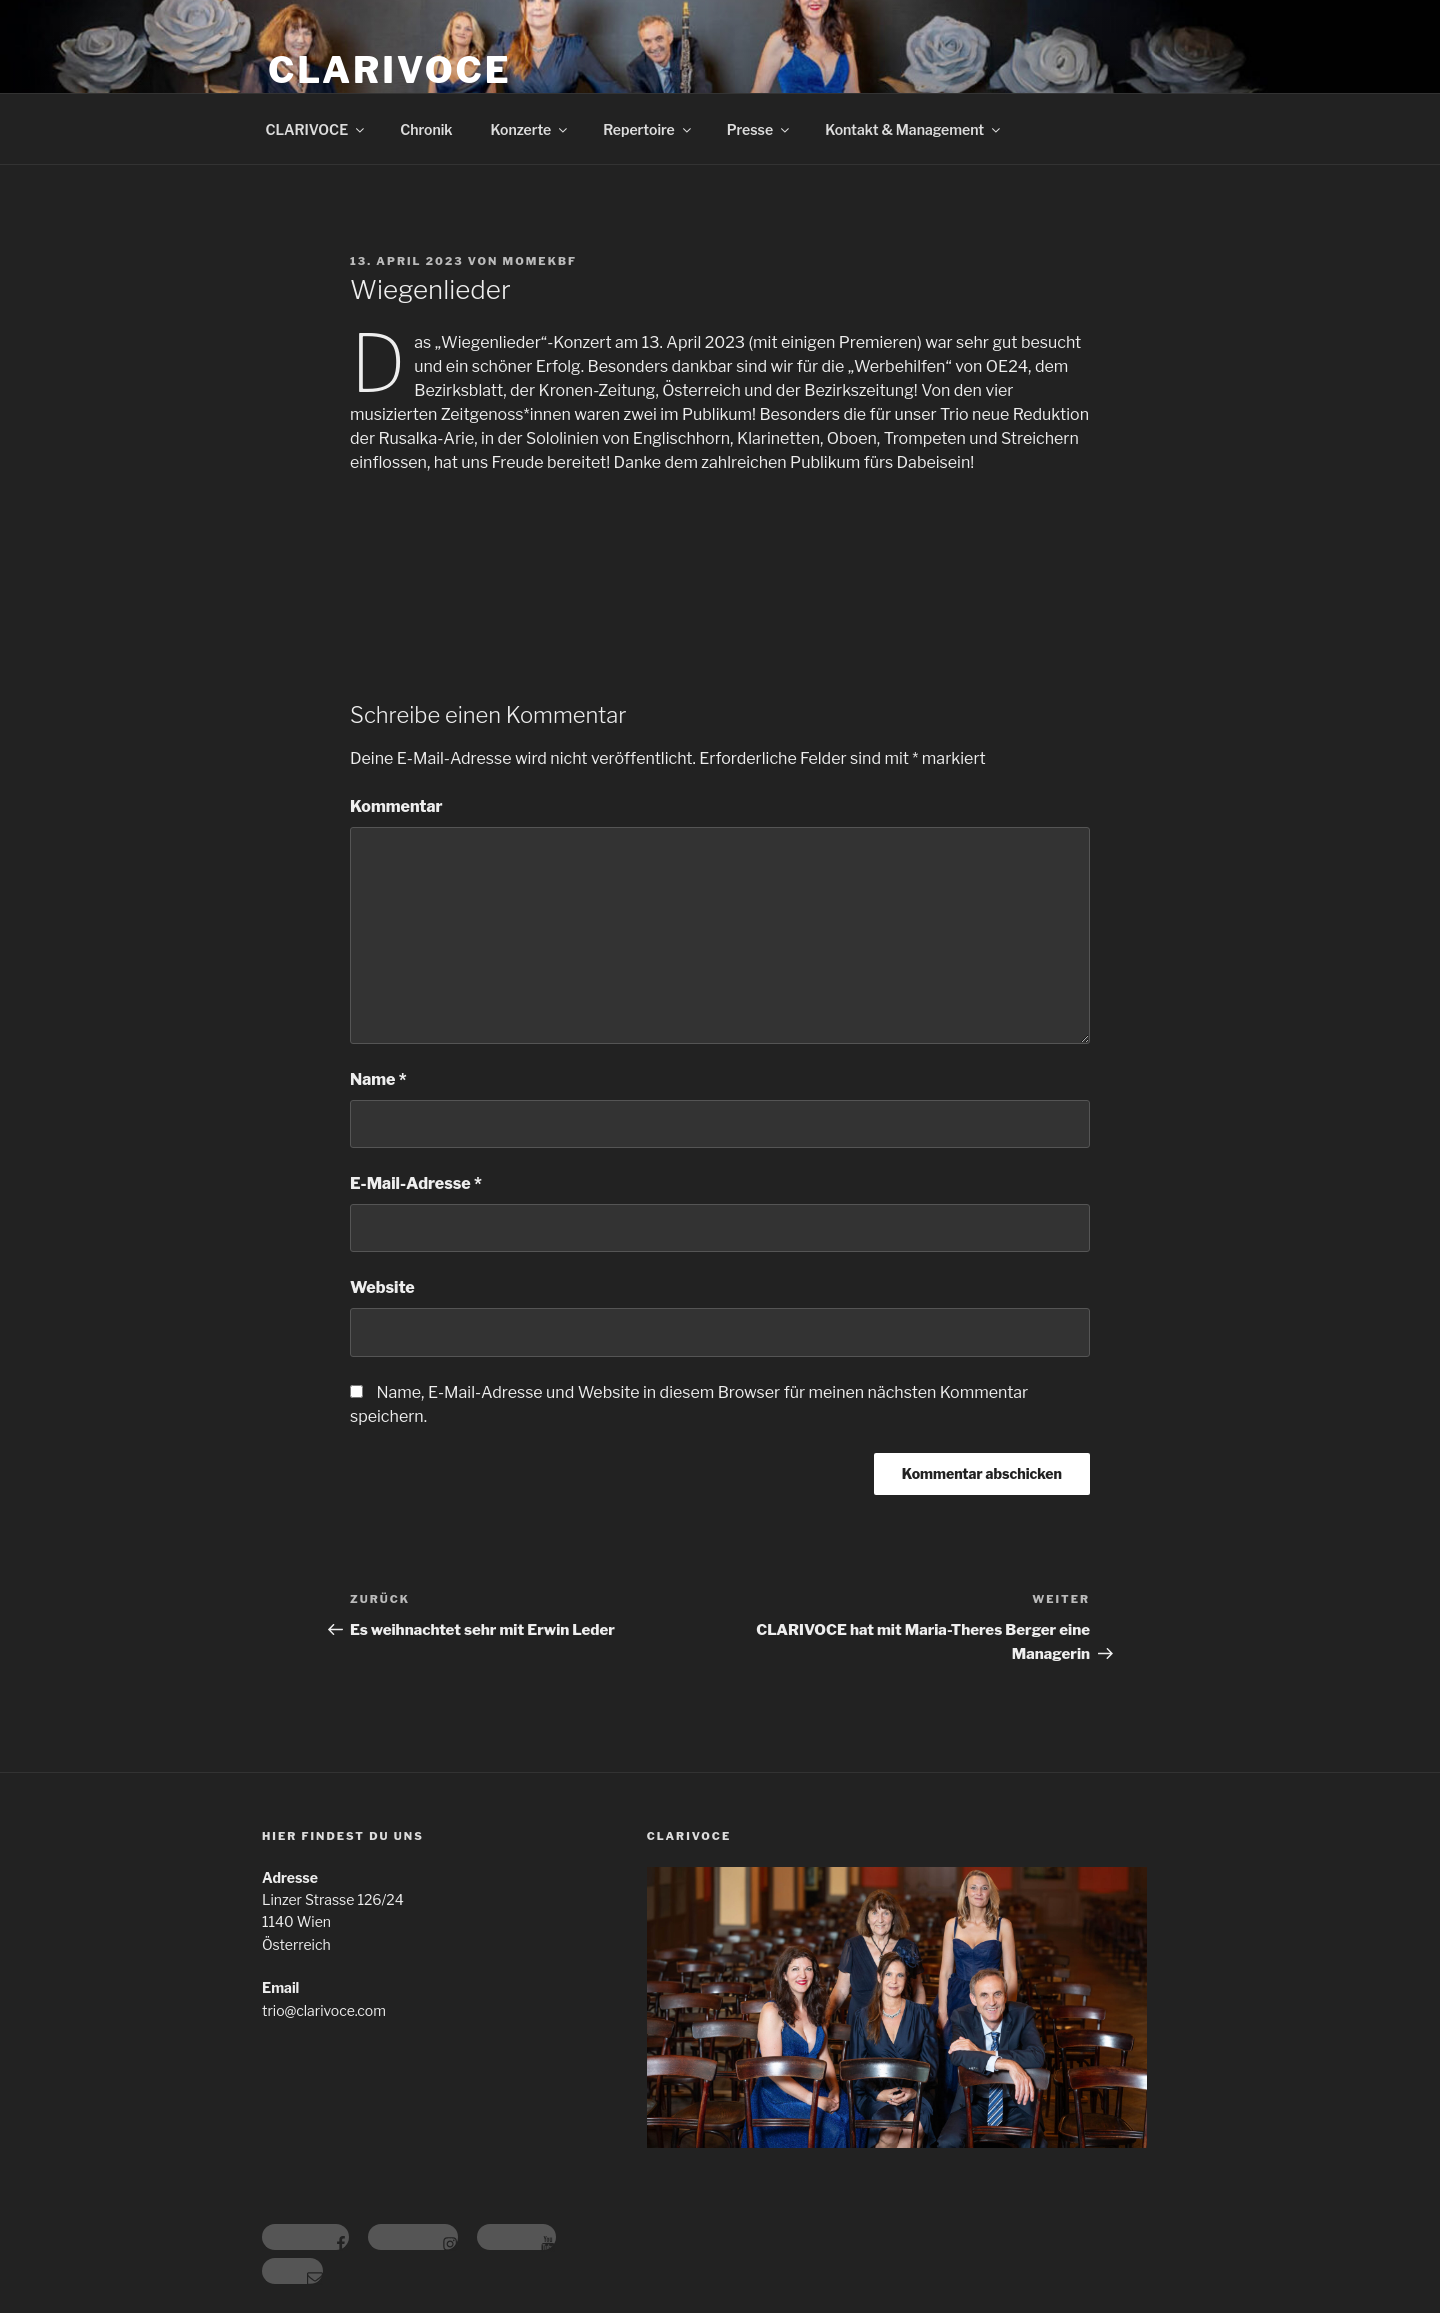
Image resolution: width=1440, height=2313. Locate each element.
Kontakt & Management (914, 129)
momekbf (540, 261)
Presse (759, 129)
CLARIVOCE (389, 70)
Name (378, 1079)
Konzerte (531, 129)
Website (382, 1287)
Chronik (426, 129)
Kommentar (396, 806)
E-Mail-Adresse (416, 1183)
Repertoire (648, 129)
